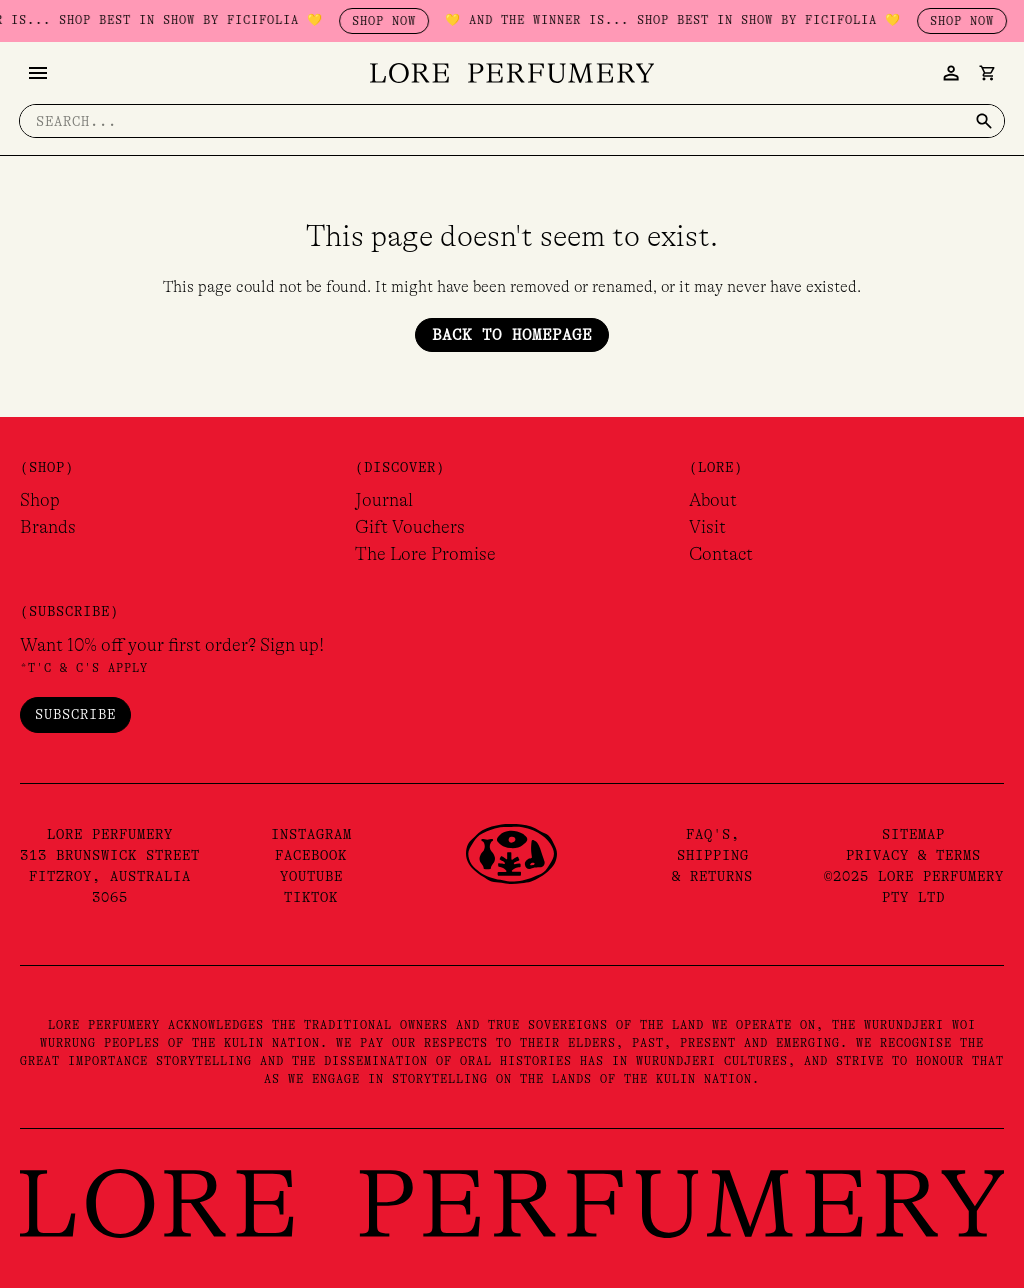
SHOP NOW (442, 21)
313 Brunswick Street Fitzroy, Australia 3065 (110, 876)
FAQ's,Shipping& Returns (712, 855)
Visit (707, 527)
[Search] (983, 121)
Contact (721, 554)
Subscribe (75, 714)
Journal (384, 500)
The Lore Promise (425, 554)
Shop (40, 500)
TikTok (311, 897)
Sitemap (913, 834)
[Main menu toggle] (39, 73)
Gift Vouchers (410, 527)
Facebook (311, 855)
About (713, 500)
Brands (48, 527)
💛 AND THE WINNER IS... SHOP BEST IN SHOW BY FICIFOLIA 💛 (731, 20)
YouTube (311, 876)
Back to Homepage (512, 335)
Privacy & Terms (913, 855)
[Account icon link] (950, 73)
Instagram (311, 834)
